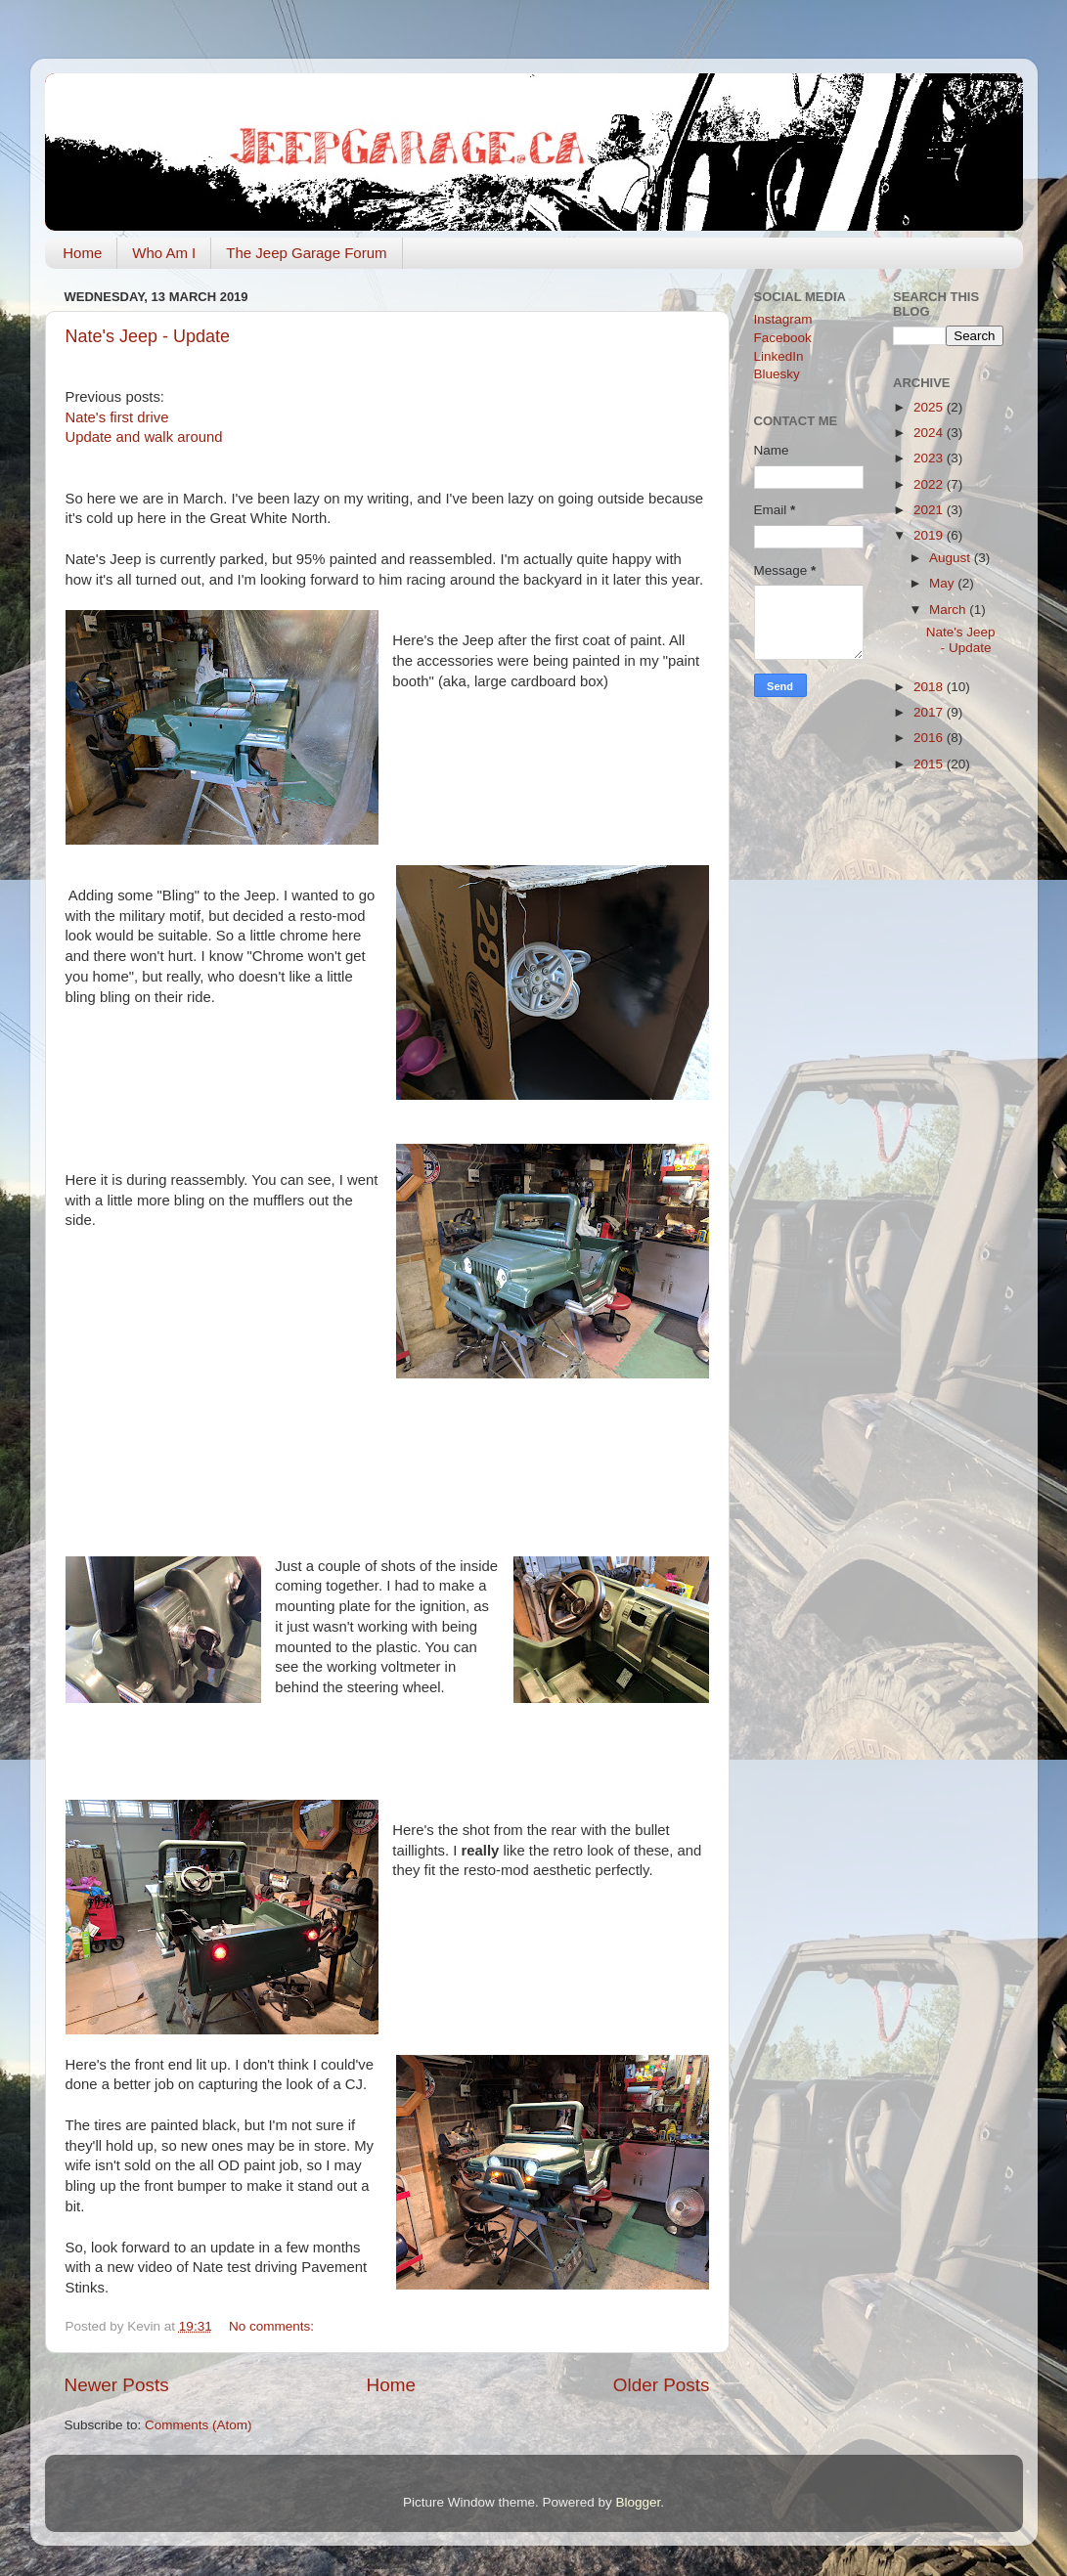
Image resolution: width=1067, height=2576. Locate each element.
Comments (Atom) (198, 2425)
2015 (930, 764)
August (951, 557)
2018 (930, 686)
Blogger (638, 2502)
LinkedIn (779, 356)
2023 (930, 458)
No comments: (273, 2326)
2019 (930, 535)
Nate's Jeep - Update (148, 336)
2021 (930, 509)
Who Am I (164, 252)
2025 (930, 407)
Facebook (783, 337)
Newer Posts (117, 2385)
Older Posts (661, 2385)
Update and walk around (144, 437)
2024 (930, 432)
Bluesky (777, 374)
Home (82, 252)
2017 (930, 712)
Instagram (783, 319)
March (949, 609)
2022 (930, 484)
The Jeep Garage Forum (306, 252)
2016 (930, 737)
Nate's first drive (117, 417)
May (943, 583)
